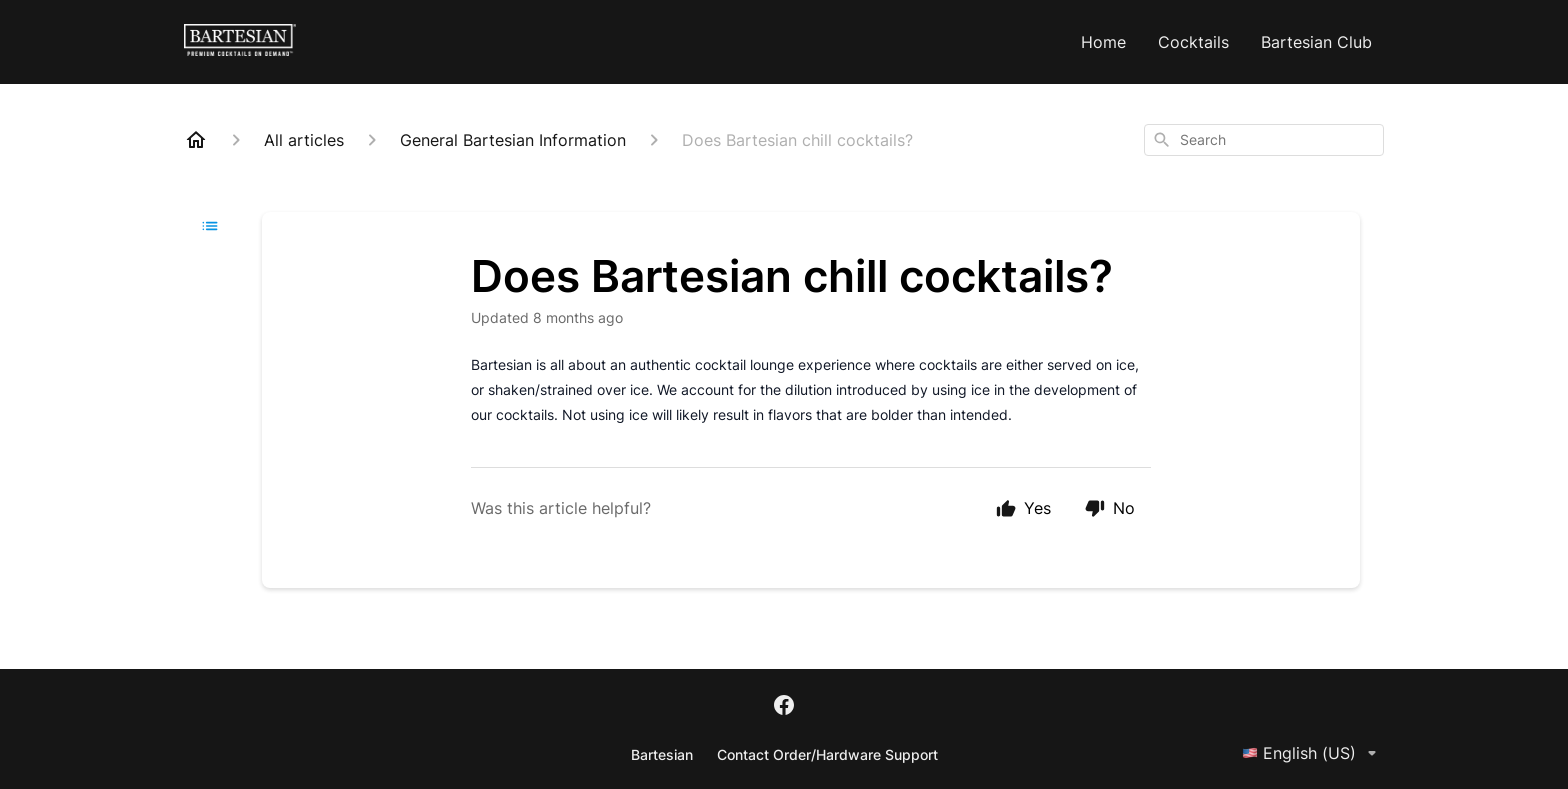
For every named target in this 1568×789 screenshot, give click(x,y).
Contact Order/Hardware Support (827, 754)
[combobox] (1264, 140)
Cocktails (1193, 42)
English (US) (1313, 753)
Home (1103, 42)
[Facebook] (784, 707)
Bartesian (662, 754)
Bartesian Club (1316, 42)
